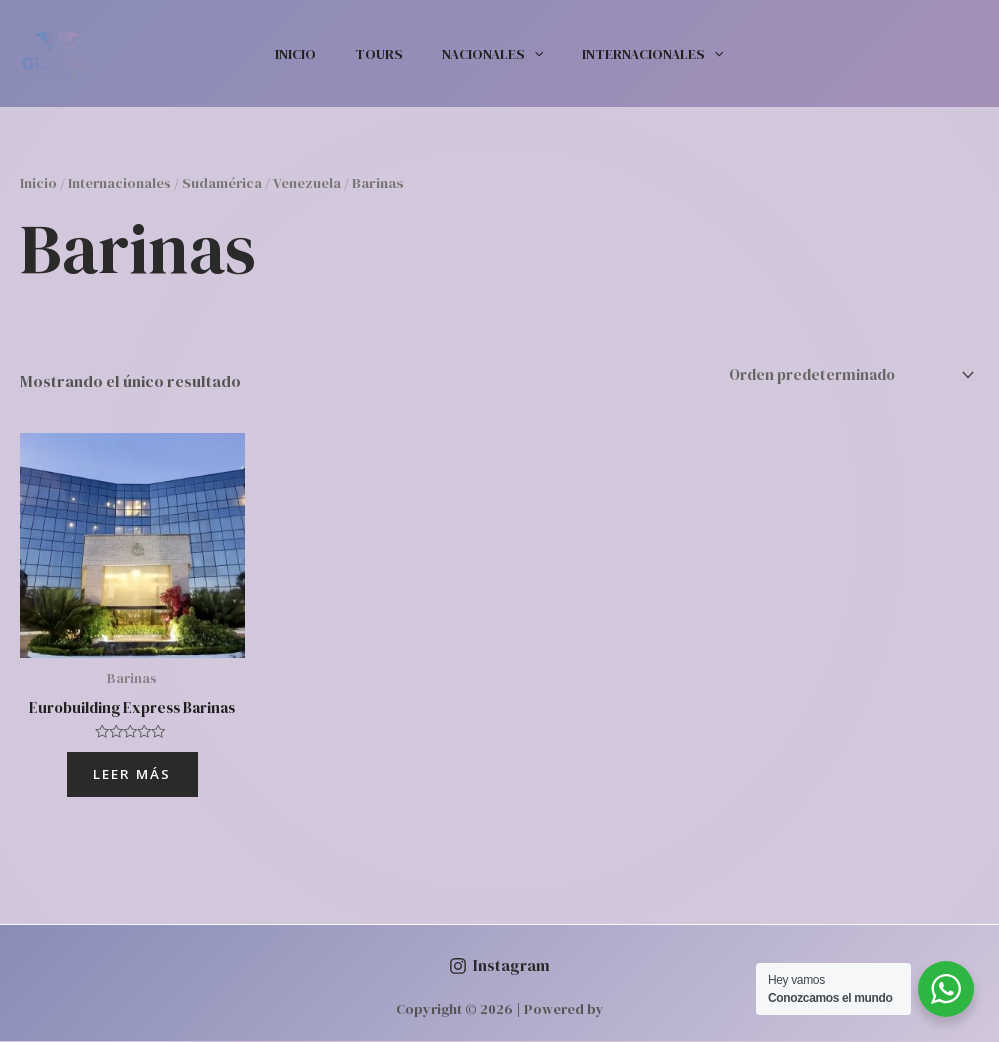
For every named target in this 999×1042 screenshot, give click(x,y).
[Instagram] (499, 967)
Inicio (312, 54)
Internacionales (636, 54)
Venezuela (311, 183)
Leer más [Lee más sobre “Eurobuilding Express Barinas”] (132, 773)
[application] (529, 54)
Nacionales (487, 54)
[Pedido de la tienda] (839, 373)
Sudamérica (225, 183)
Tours (385, 54)
